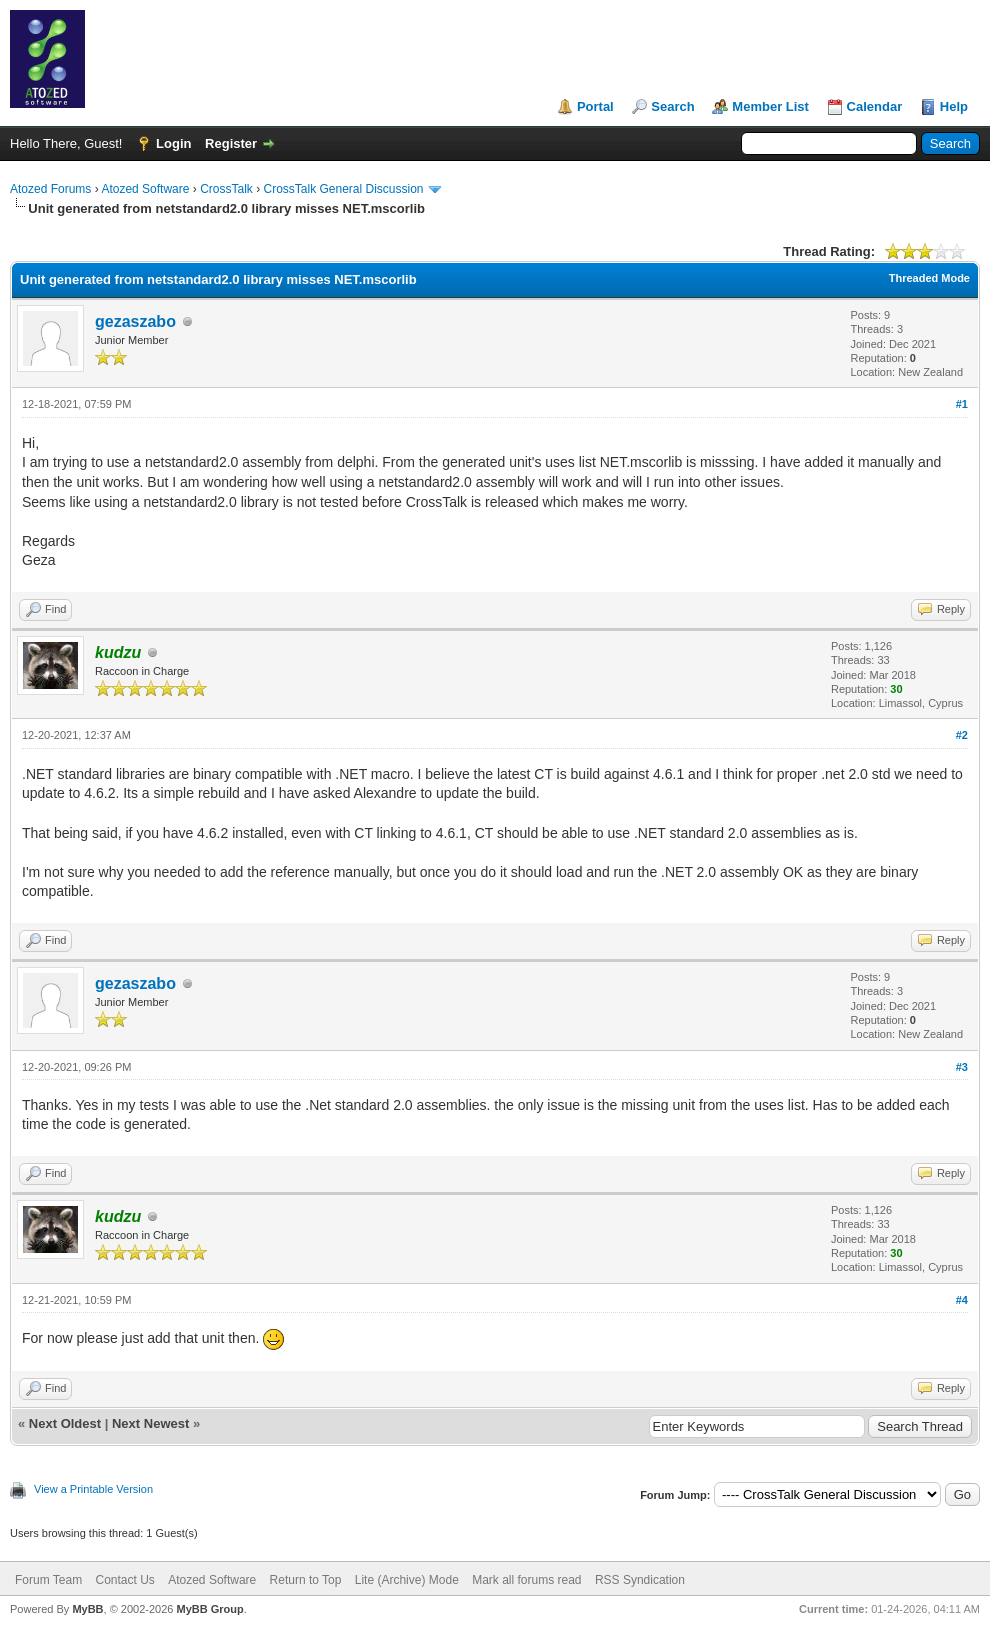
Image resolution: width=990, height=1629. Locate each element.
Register (231, 143)
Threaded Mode (929, 278)
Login (173, 143)
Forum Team (48, 1580)
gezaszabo (135, 321)
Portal (595, 106)
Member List (770, 106)
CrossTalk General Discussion (343, 189)
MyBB (87, 1609)
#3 (962, 1067)
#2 (962, 735)
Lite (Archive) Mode (407, 1580)
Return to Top (306, 1580)
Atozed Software (145, 189)
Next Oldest (65, 1423)
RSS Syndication (640, 1580)
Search (672, 106)
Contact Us (124, 1580)
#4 (962, 1300)
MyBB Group (209, 1609)
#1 (962, 404)
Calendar (875, 106)
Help (954, 106)
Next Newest (150, 1423)
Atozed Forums (50, 189)
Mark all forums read (526, 1580)
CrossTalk (226, 189)
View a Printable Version (93, 1489)
